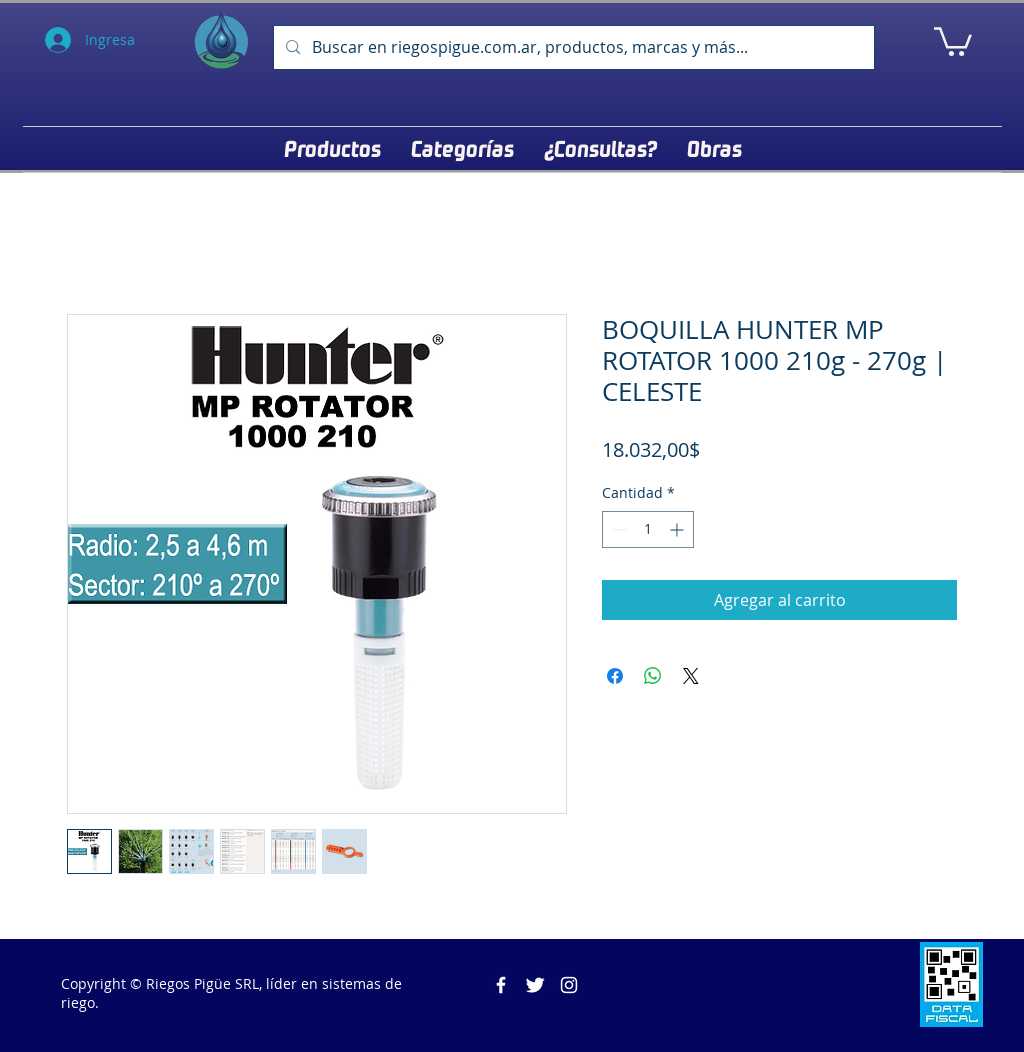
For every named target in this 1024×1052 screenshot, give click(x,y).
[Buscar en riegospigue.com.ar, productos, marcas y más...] (572, 47)
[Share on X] (691, 676)
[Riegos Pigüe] (501, 985)
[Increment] (678, 529)
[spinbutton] (648, 529)
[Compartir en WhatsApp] (653, 676)
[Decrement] (617, 529)
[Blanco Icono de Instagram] (569, 985)
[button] (953, 40)
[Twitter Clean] (535, 985)
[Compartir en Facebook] (615, 676)
